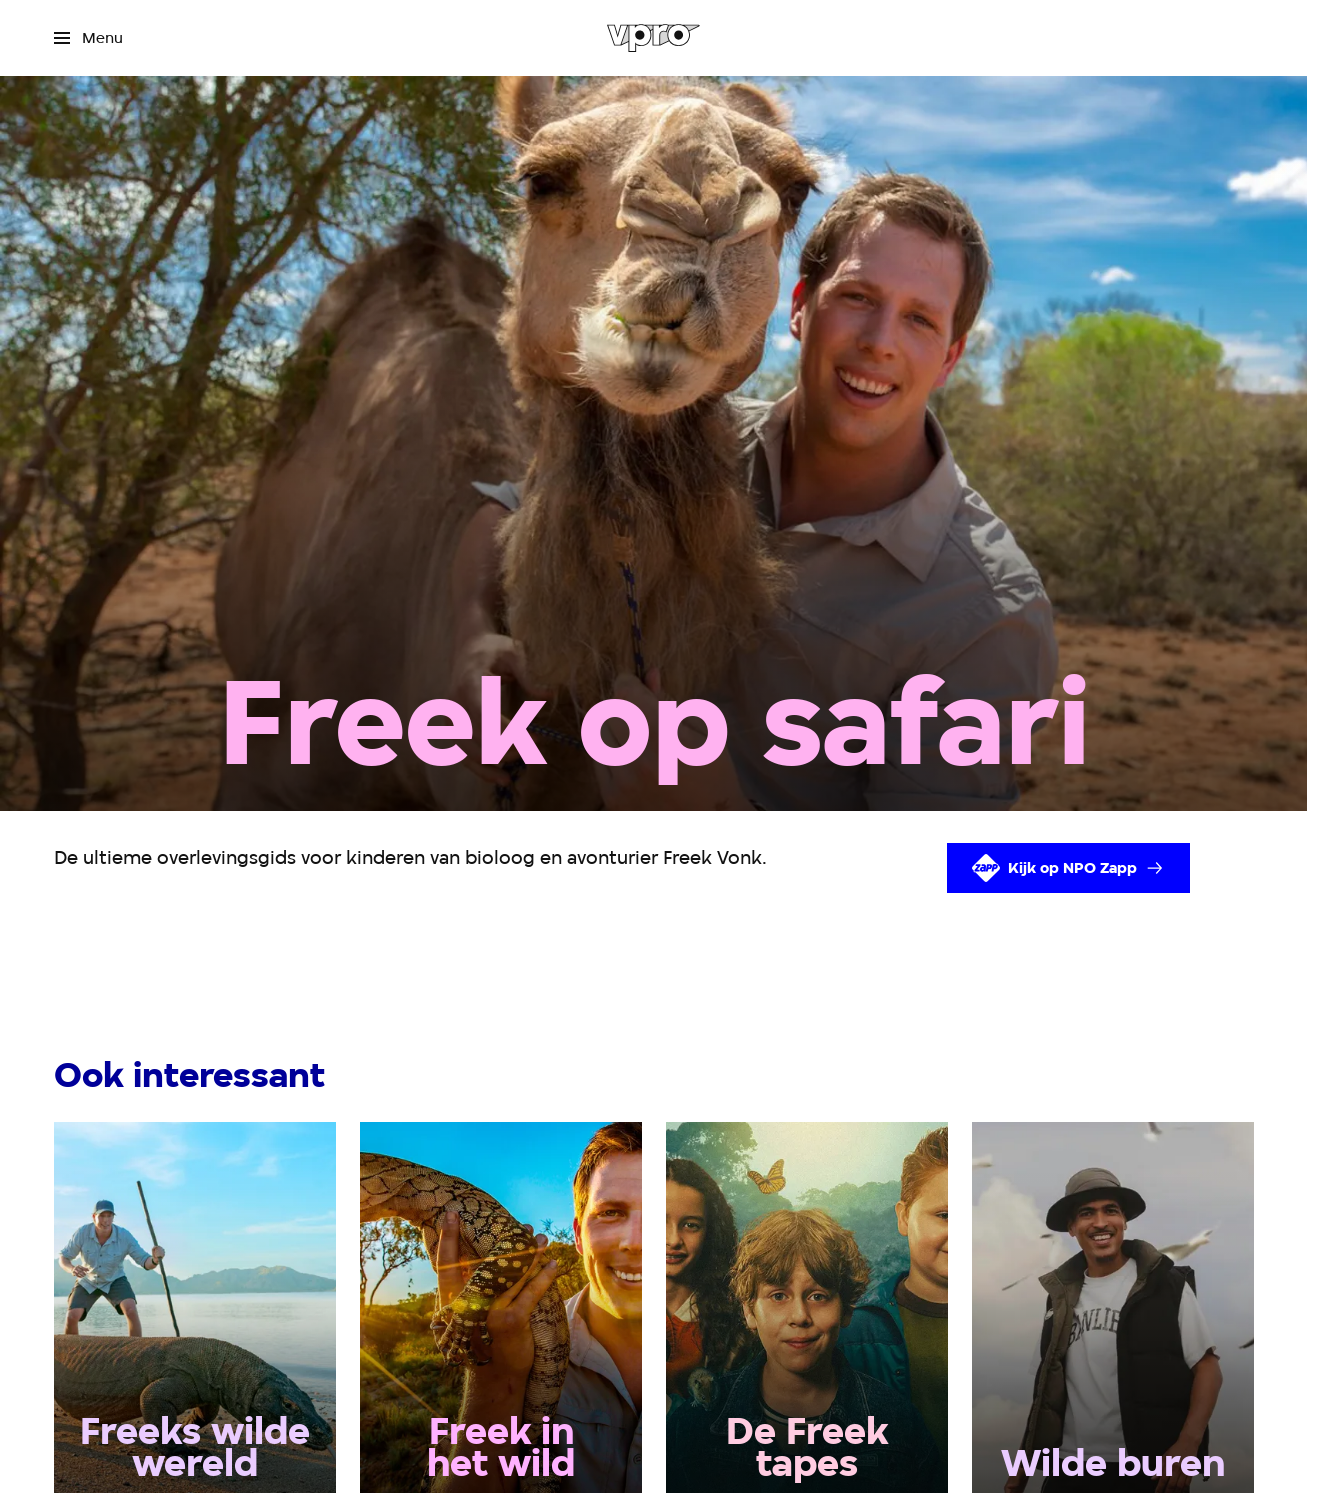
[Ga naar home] (653, 38)
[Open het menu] (88, 38)
